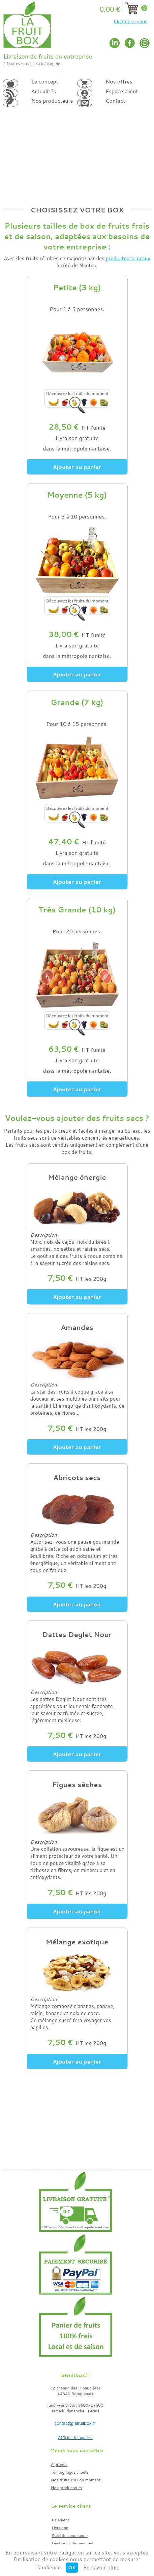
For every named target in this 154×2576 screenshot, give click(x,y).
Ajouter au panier (77, 467)
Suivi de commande (70, 2535)
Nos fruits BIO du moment (76, 2480)
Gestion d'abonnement (73, 2543)
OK (72, 2567)
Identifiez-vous (130, 21)
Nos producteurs (66, 2487)
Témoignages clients (70, 2472)
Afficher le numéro (75, 2437)
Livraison (60, 2528)
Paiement (60, 2520)
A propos (59, 2464)
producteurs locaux (128, 258)
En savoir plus (100, 2567)
